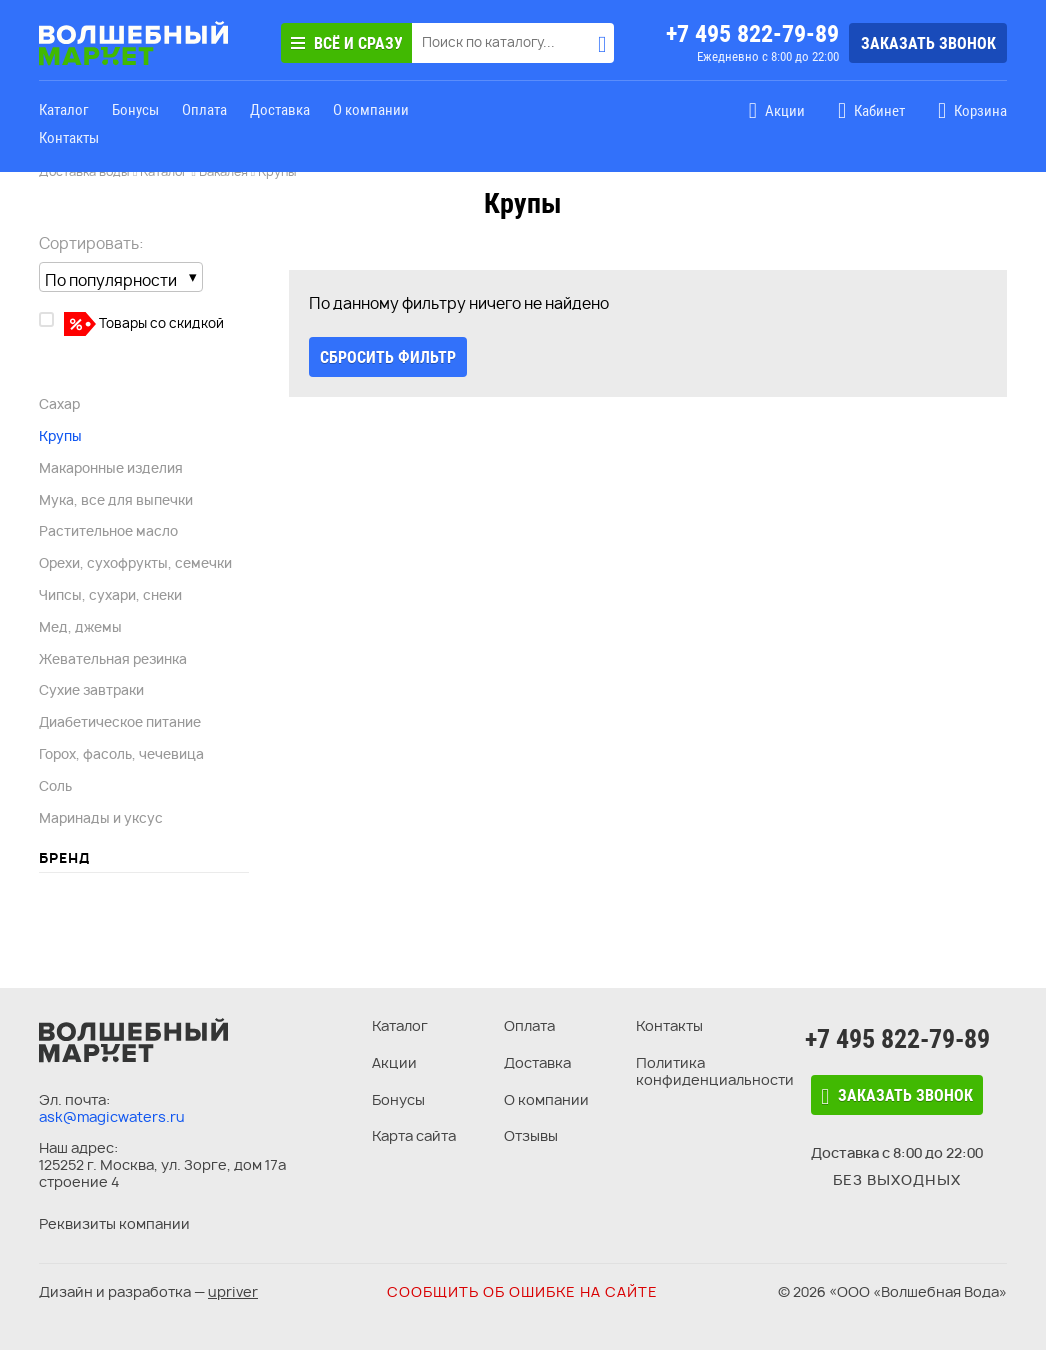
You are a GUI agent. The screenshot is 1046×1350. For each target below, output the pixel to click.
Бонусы (135, 110)
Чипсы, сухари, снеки (110, 595)
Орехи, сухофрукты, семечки (135, 563)
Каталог (64, 110)
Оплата (204, 110)
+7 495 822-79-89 (752, 34)
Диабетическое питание (120, 722)
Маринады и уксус (101, 818)
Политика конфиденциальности (715, 1071)
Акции (394, 1062)
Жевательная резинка (113, 659)
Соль (55, 786)
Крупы (60, 436)
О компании (371, 110)
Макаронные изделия (111, 468)
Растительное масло (108, 531)
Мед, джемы (80, 627)
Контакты (69, 138)
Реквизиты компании (114, 1223)
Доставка (280, 110)
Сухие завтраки (91, 690)
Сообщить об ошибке (522, 1291)
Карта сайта (414, 1135)
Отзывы (531, 1135)
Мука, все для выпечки (116, 500)
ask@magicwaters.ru (112, 1116)
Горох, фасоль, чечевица (121, 754)
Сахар (59, 404)
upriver (233, 1291)
